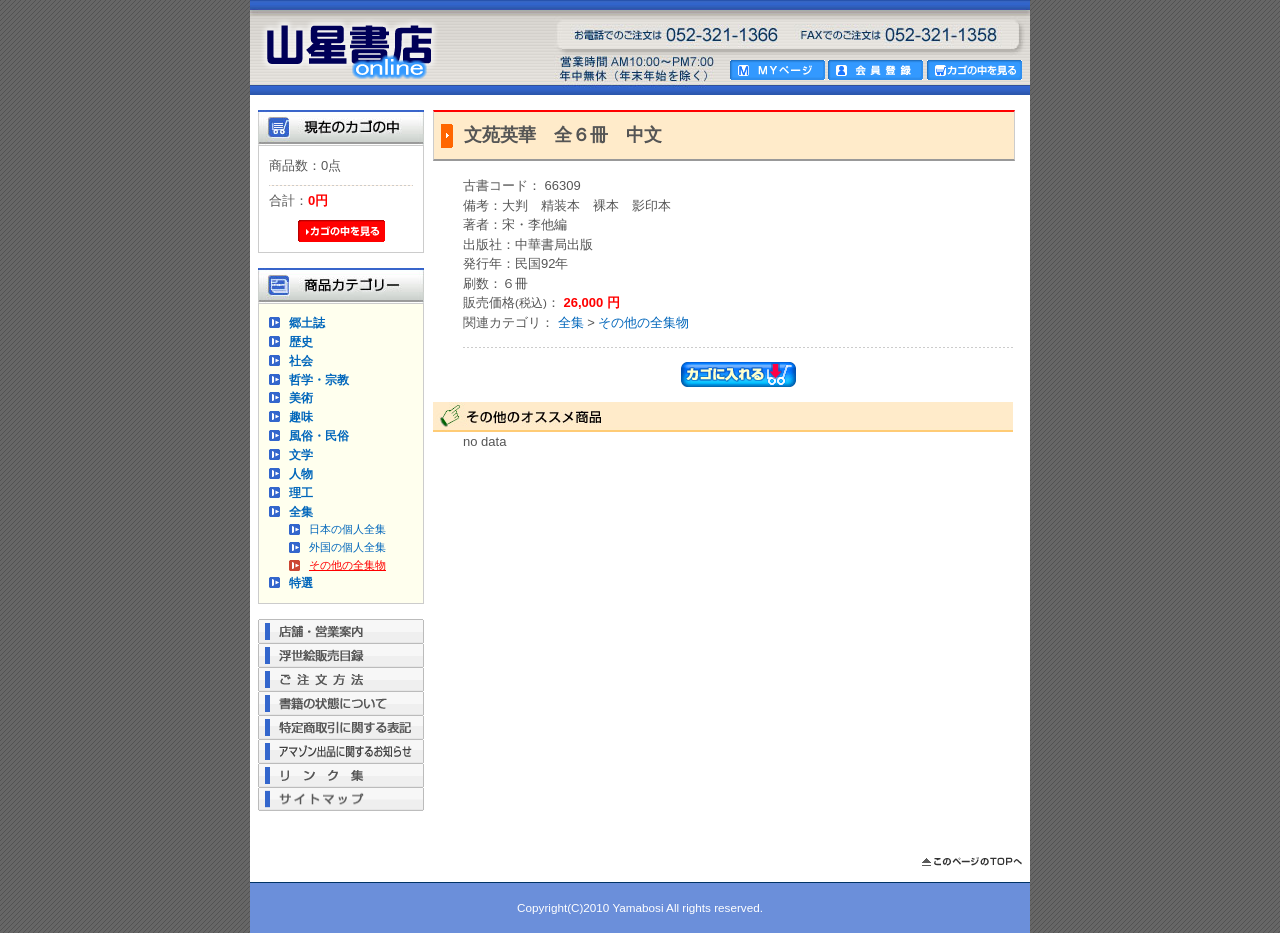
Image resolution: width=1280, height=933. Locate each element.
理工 (301, 492)
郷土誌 (307, 322)
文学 (301, 454)
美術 (301, 397)
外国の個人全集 (347, 547)
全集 (301, 511)
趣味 (301, 416)
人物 (301, 473)
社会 (301, 360)
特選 (301, 582)
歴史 (301, 341)
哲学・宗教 (319, 379)
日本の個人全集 (347, 529)
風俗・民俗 (319, 435)
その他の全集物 (347, 565)
